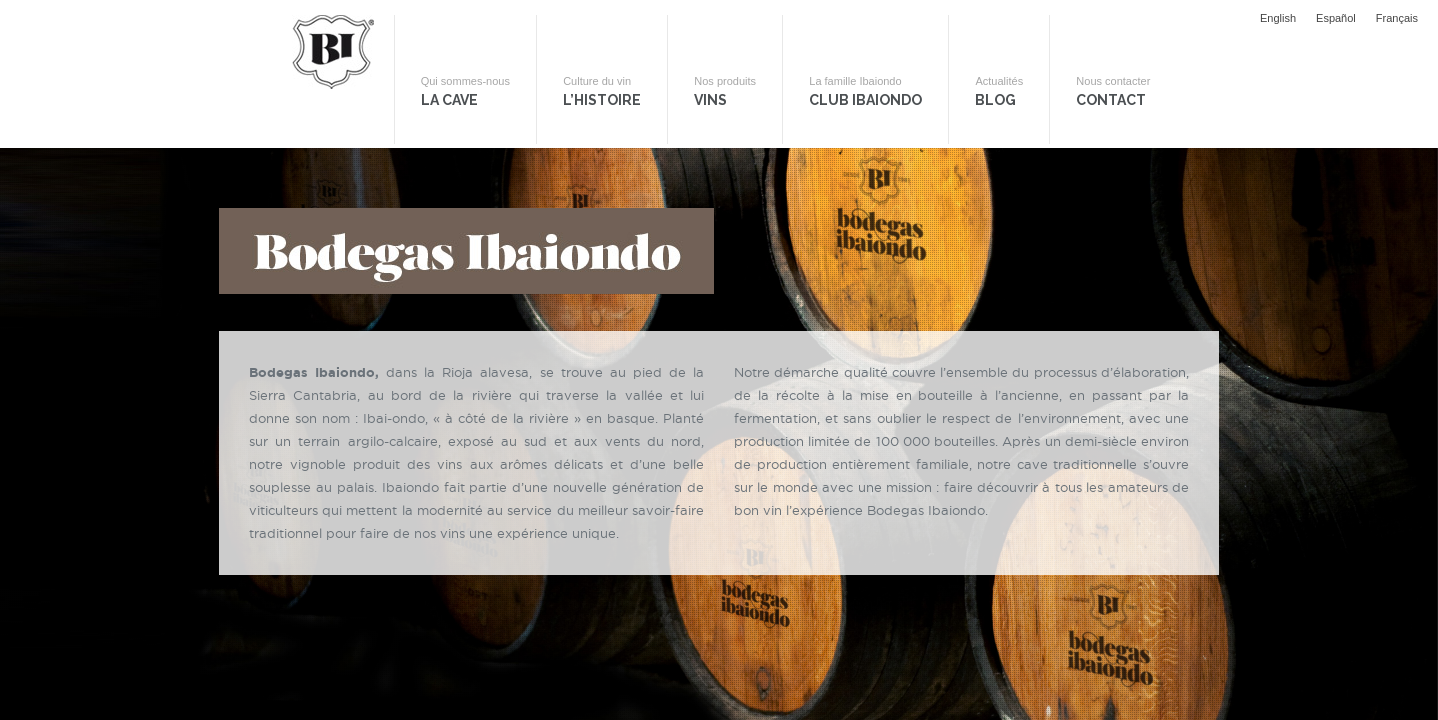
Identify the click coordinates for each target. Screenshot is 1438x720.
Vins (736, 101)
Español (1336, 18)
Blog (1026, 101)
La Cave (460, 101)
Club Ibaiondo (884, 101)
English (1278, 18)
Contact (1148, 101)
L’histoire (605, 101)
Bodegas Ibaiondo (324, 97)
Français (1397, 18)
